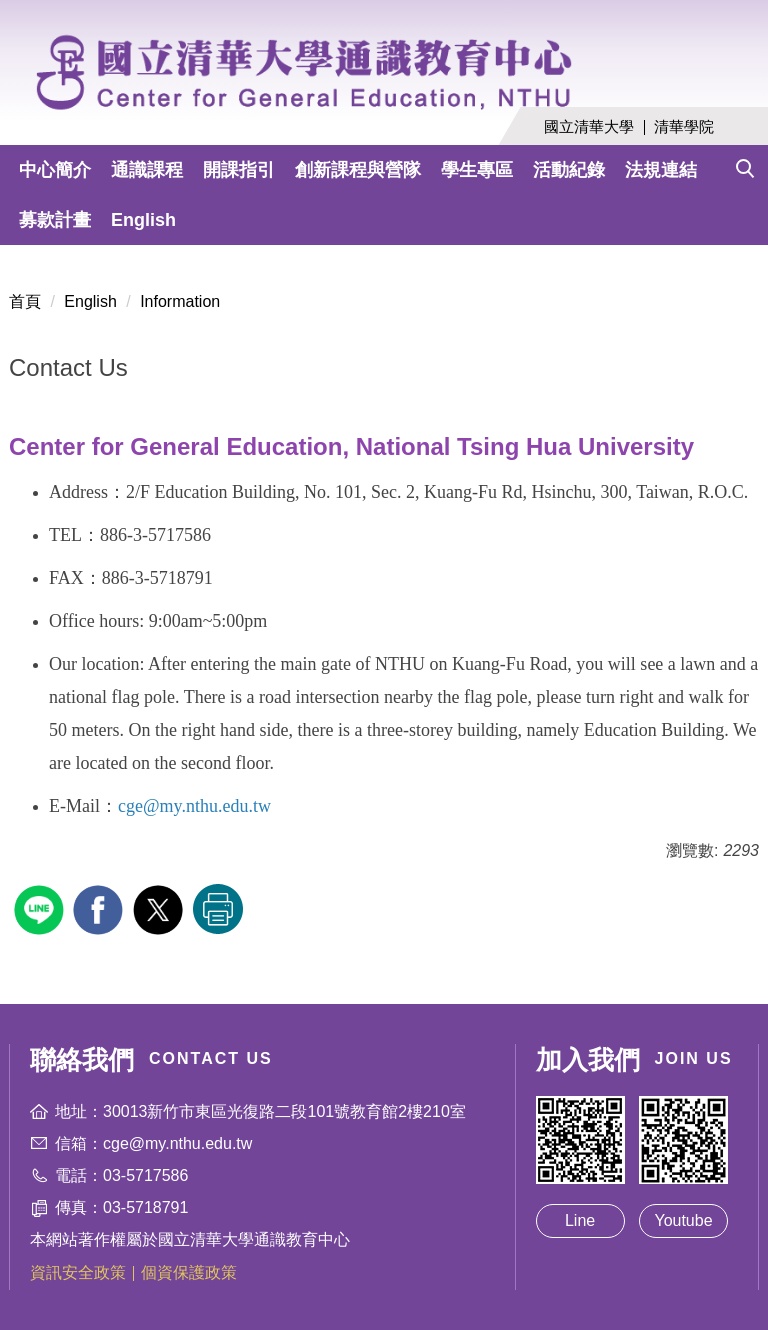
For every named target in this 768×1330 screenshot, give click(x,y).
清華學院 (684, 126)
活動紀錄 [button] (569, 170)
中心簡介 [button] (55, 170)
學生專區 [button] (477, 170)
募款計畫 (55, 220)
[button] (745, 164)
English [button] (143, 220)
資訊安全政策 (78, 1272)
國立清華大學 (589, 126)
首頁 (25, 301)
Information (180, 301)
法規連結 (661, 170)
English (90, 301)
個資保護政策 (189, 1272)
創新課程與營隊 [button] (358, 170)
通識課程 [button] (147, 170)
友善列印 (218, 909)
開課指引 (239, 170)
